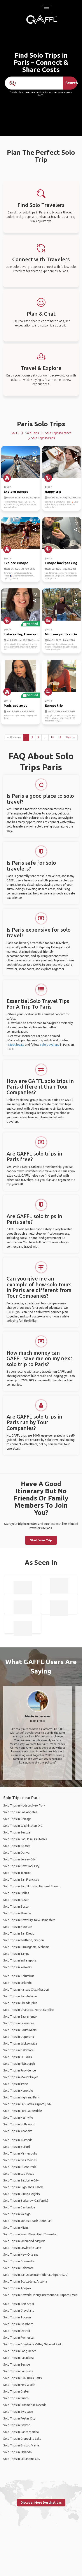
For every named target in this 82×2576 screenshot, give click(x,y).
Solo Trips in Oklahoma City (21, 2459)
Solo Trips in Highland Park (21, 2097)
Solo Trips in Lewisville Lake (22, 2248)
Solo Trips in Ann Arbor (18, 2304)
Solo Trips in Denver (17, 1852)
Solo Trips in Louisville (18, 2371)
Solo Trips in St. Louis (17, 2057)
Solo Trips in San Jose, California (25, 1839)
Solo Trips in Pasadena (18, 2358)
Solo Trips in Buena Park (19, 2167)
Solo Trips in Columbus (18, 1976)
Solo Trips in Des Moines (20, 2160)
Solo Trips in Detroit (16, 2331)
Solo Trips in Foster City (19, 2418)
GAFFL (15, 433)
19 (59, 737)
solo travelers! (49, 1044)
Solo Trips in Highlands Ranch (23, 2187)
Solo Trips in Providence (19, 2070)
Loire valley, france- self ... (25, 634)
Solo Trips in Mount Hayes (20, 2077)
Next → (70, 737)
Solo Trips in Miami (15, 2227)
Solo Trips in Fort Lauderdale (22, 2111)
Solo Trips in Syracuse (18, 2411)
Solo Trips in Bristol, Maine (21, 2445)
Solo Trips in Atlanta (16, 1846)
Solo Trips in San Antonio (20, 1996)
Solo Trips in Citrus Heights (21, 2194)
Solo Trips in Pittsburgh (19, 2063)
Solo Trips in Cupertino (18, 2036)
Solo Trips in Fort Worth (19, 2384)
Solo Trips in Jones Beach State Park (27, 2221)
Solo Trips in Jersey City (19, 1859)
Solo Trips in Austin (16, 1900)
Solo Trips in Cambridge (19, 2207)
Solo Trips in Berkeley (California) (25, 2200)
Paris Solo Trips (41, 424)
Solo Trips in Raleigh (17, 2214)
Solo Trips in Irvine (15, 2084)
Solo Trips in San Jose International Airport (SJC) (35, 2274)
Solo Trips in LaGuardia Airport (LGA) (27, 2104)
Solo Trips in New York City (21, 1866)
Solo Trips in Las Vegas (18, 2173)
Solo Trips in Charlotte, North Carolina (28, 2010)
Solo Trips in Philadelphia (20, 2003)
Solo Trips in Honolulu (18, 2090)
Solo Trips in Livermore (18, 2023)
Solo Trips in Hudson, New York (24, 1805)
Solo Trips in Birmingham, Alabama (26, 1947)
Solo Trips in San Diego (18, 1933)
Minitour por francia (61, 634)
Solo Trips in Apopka (17, 2288)
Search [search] (71, 83)
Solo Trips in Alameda (17, 2140)
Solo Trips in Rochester (19, 2337)
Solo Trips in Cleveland (18, 2310)
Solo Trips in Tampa (16, 1953)
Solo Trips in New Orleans (20, 2254)
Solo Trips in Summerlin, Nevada (24, 2405)
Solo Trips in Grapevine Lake (22, 2438)
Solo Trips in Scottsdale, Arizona (25, 2281)
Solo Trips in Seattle (16, 1832)
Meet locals (16, 1044)
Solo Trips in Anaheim (17, 2131)
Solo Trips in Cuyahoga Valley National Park (32, 2344)
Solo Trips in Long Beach (20, 2351)
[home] (41, 19)
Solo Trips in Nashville (18, 2117)
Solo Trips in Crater (16, 2391)
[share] (35, 458)
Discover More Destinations (41, 2502)
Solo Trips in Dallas (16, 1893)
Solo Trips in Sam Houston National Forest (31, 1886)
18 (52, 737)
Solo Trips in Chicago (17, 1819)
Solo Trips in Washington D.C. (23, 1825)
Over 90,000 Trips (60, 92)
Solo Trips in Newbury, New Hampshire (29, 1920)
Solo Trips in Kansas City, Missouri (26, 1989)
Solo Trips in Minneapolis (20, 2153)
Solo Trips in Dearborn (18, 2324)
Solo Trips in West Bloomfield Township (30, 2234)
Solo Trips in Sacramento (20, 2016)
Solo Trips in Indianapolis (20, 1960)
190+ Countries (32, 92)
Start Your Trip (41, 1540)
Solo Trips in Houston (17, 1926)
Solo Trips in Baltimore (18, 2050)
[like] (35, 452)
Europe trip (54, 705)
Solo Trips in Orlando (17, 1983)
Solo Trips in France (58, 433)
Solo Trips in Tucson (17, 2317)
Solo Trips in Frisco (16, 2398)
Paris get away (15, 705)
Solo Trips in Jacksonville (20, 2043)
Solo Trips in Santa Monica (21, 2432)
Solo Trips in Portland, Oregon (23, 1940)
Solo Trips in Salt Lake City (21, 2180)
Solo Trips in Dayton (16, 2425)
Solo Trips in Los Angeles (20, 1812)
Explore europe (16, 491)
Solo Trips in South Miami (20, 2030)
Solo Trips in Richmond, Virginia (24, 2241)
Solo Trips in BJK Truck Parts (22, 2378)
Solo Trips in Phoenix (17, 1913)
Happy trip (53, 491)
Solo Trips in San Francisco (21, 1879)
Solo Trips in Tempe (16, 2364)
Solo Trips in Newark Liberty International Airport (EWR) (40, 2295)
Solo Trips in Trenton (17, 1873)
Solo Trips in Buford (16, 2146)
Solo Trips (32, 433)
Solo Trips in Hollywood (19, 2124)
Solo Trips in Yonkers (17, 1967)
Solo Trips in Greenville (19, 2261)
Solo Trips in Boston (16, 1906)
